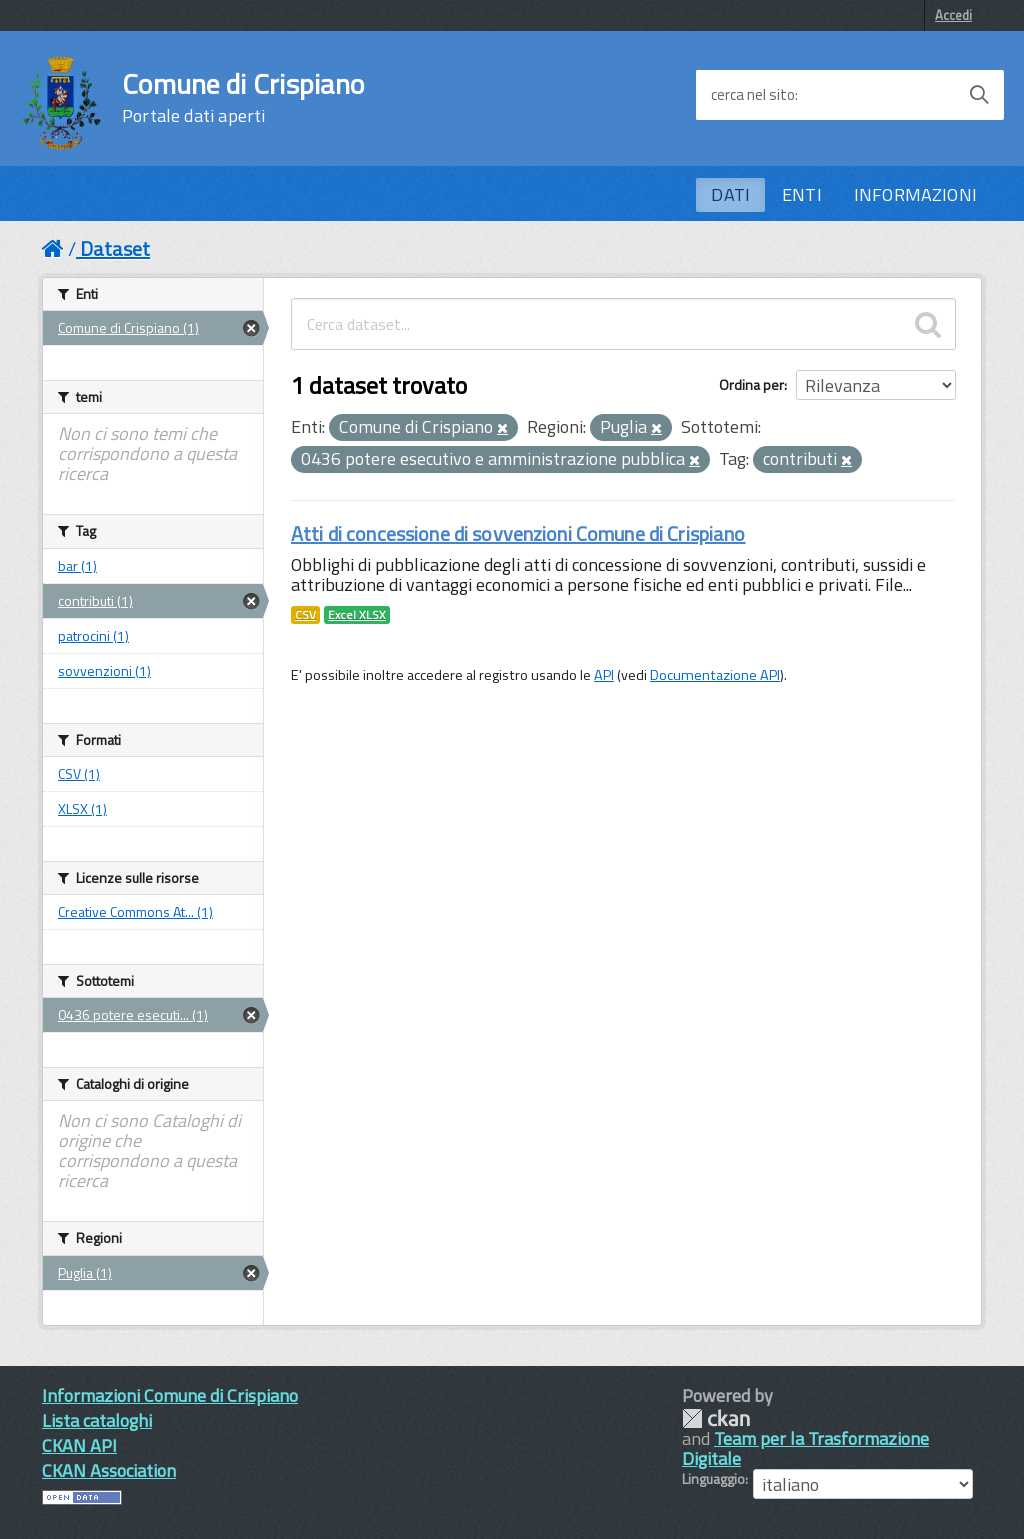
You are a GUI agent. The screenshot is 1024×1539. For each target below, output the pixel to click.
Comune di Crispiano (243, 98)
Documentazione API (715, 675)
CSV (305, 615)
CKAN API (79, 1445)
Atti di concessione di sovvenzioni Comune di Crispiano (518, 533)
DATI (730, 194)
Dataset (115, 248)
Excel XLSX (357, 615)
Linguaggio (713, 1479)
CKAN (716, 1418)
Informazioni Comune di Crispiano (170, 1395)
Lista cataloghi (97, 1420)
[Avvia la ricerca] (979, 95)
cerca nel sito (753, 95)
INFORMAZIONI (915, 194)
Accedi (953, 15)
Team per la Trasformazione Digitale (805, 1448)
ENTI (802, 194)
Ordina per (751, 384)
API (604, 675)
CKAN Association (109, 1470)
